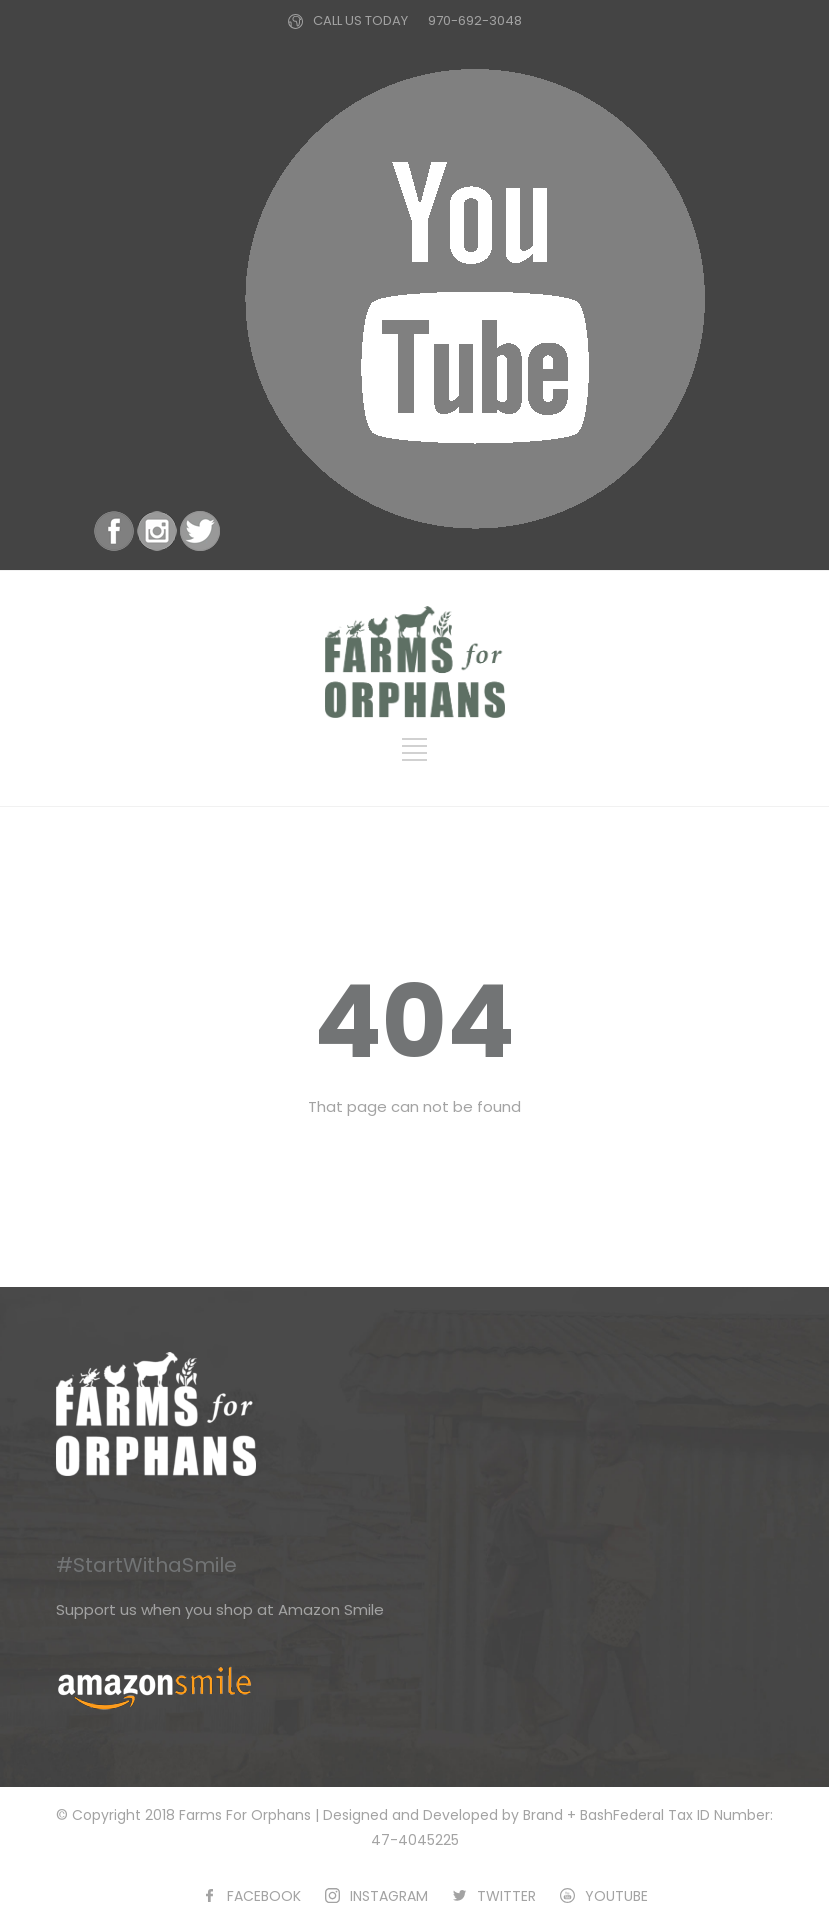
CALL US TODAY (360, 20)
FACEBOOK (264, 1896)
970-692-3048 (475, 20)
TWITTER (506, 1896)
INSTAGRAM (389, 1896)
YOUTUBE (616, 1896)
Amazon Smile (331, 1609)
